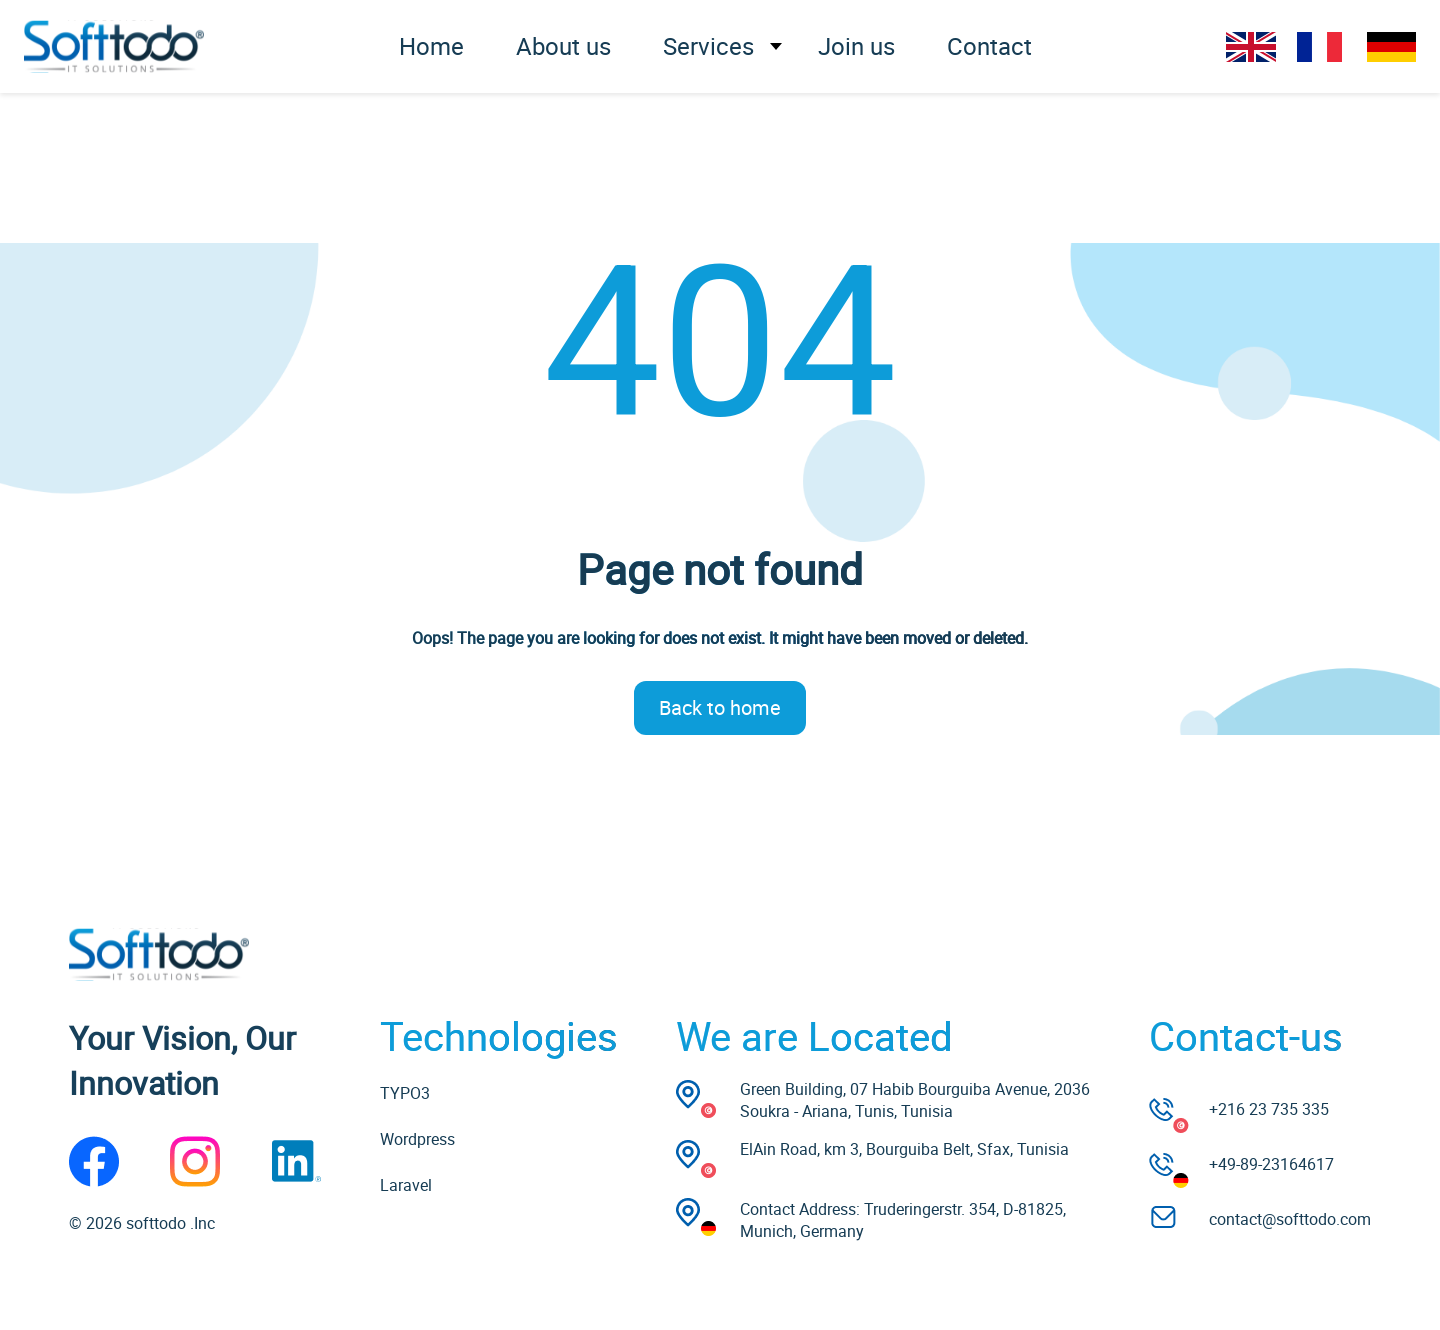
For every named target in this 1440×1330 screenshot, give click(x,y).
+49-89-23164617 (1271, 1164)
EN (1251, 47)
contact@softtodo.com (1290, 1219)
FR (1321, 47)
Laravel (406, 1185)
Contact (989, 46)
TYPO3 (405, 1093)
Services (708, 46)
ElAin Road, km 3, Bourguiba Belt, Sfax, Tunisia (904, 1149)
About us (563, 46)
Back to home (720, 707)
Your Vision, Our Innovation (182, 1060)
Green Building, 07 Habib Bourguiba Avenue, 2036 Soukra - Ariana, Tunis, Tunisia (915, 1100)
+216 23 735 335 (1269, 1109)
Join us (856, 46)
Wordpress (417, 1139)
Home (431, 46)
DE (1391, 47)
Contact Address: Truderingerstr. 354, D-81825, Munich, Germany (903, 1220)
